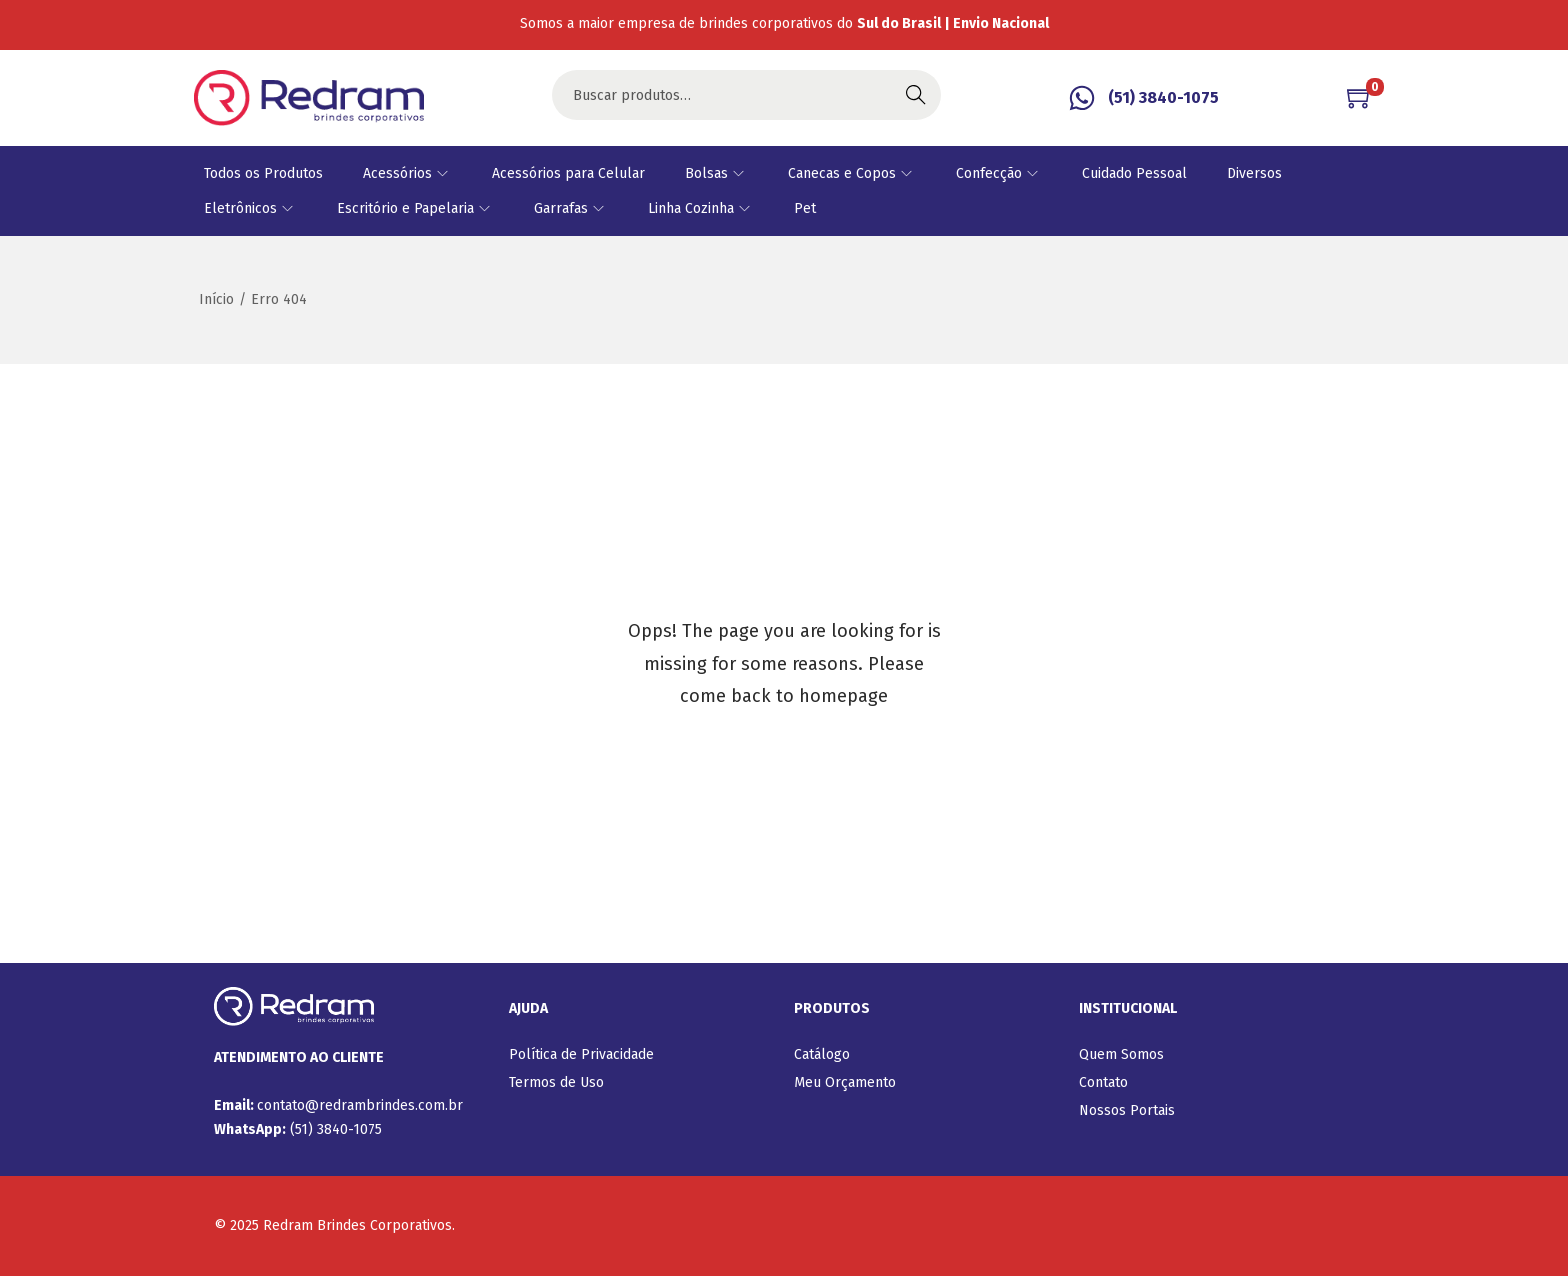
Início (216, 299)
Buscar (916, 94)
